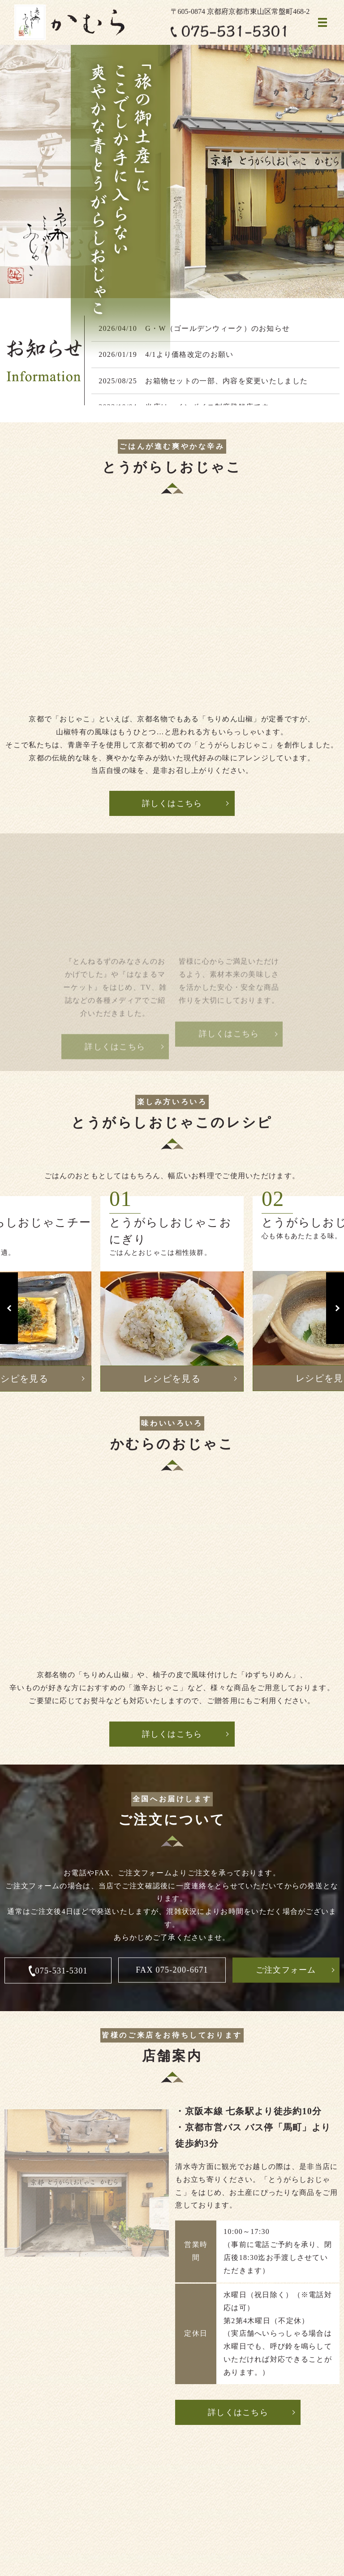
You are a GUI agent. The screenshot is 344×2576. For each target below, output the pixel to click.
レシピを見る (172, 1378)
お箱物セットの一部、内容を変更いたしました (226, 381)
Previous (9, 1308)
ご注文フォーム (286, 1970)
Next (335, 1308)
